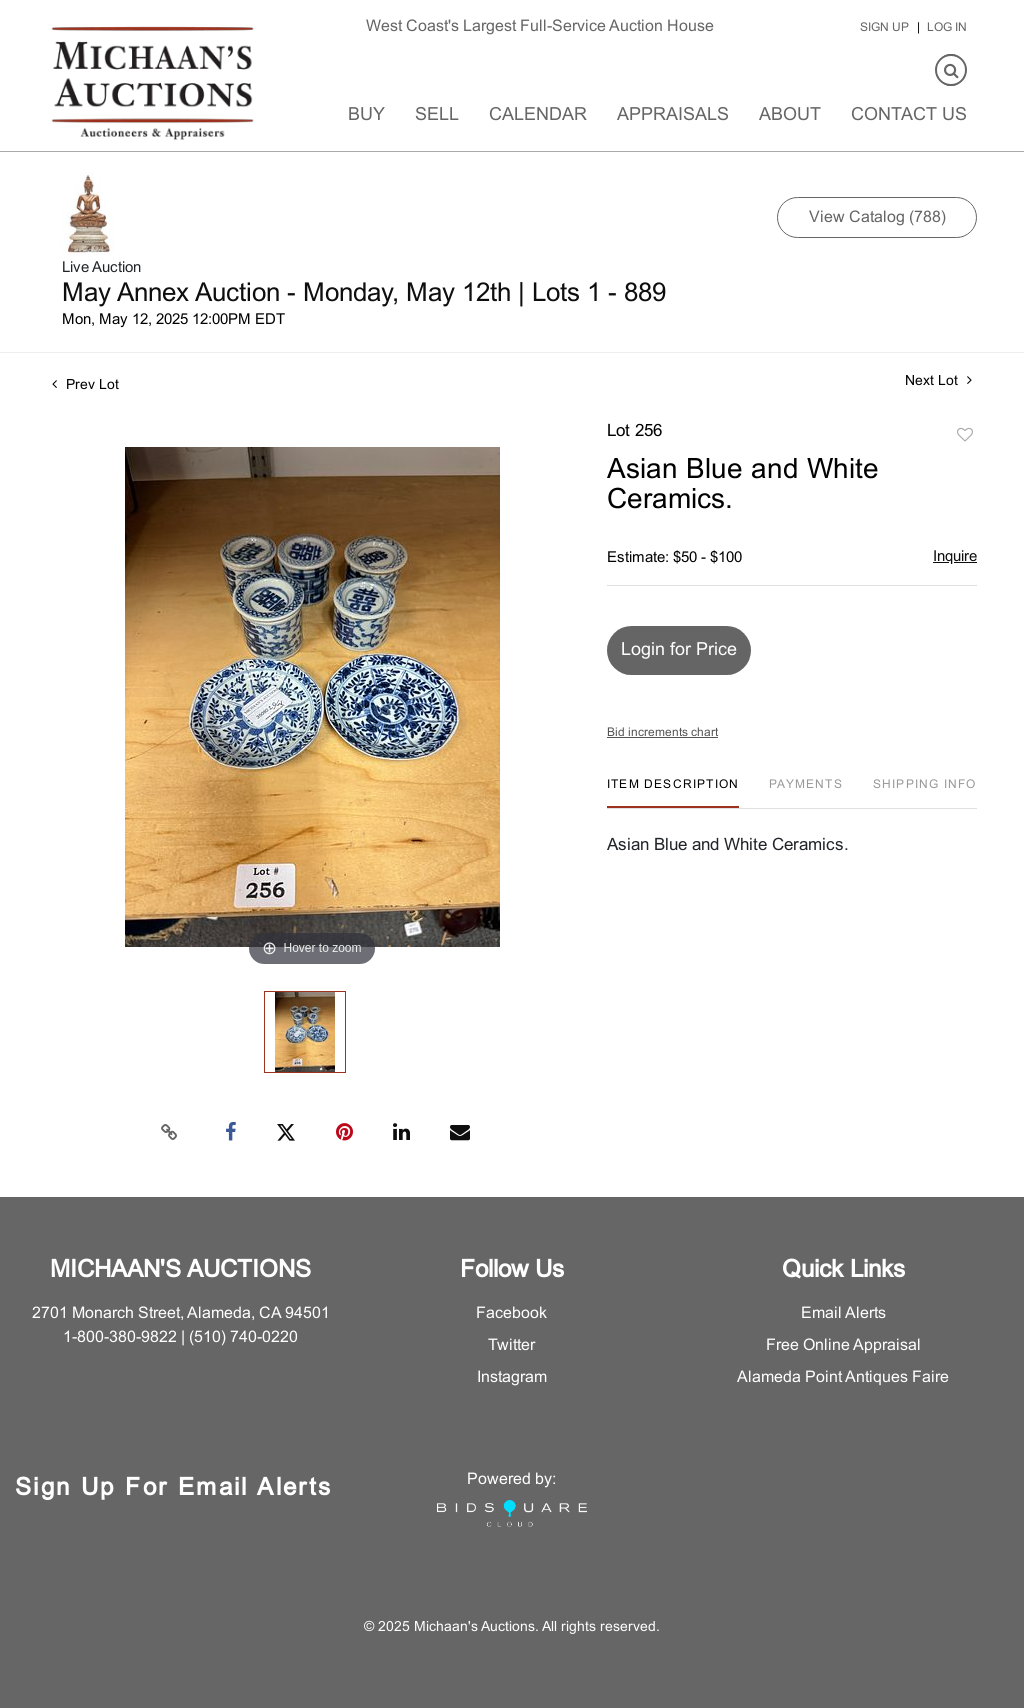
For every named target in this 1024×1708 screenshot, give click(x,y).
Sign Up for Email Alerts (174, 1489)
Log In (947, 28)
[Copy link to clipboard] (170, 1133)
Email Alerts (843, 1313)
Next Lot (938, 380)
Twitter (511, 1345)
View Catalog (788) (877, 217)
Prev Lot (85, 385)
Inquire (955, 557)
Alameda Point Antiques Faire (843, 1377)
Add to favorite (965, 436)
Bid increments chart (662, 733)
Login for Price (679, 650)
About (790, 115)
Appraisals (673, 115)
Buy (366, 115)
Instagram (512, 1377)
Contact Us (909, 115)
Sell (437, 115)
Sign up (884, 28)
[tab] (673, 792)
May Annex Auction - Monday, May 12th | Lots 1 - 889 (364, 294)
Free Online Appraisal (843, 1345)
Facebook (511, 1313)
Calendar (538, 115)
